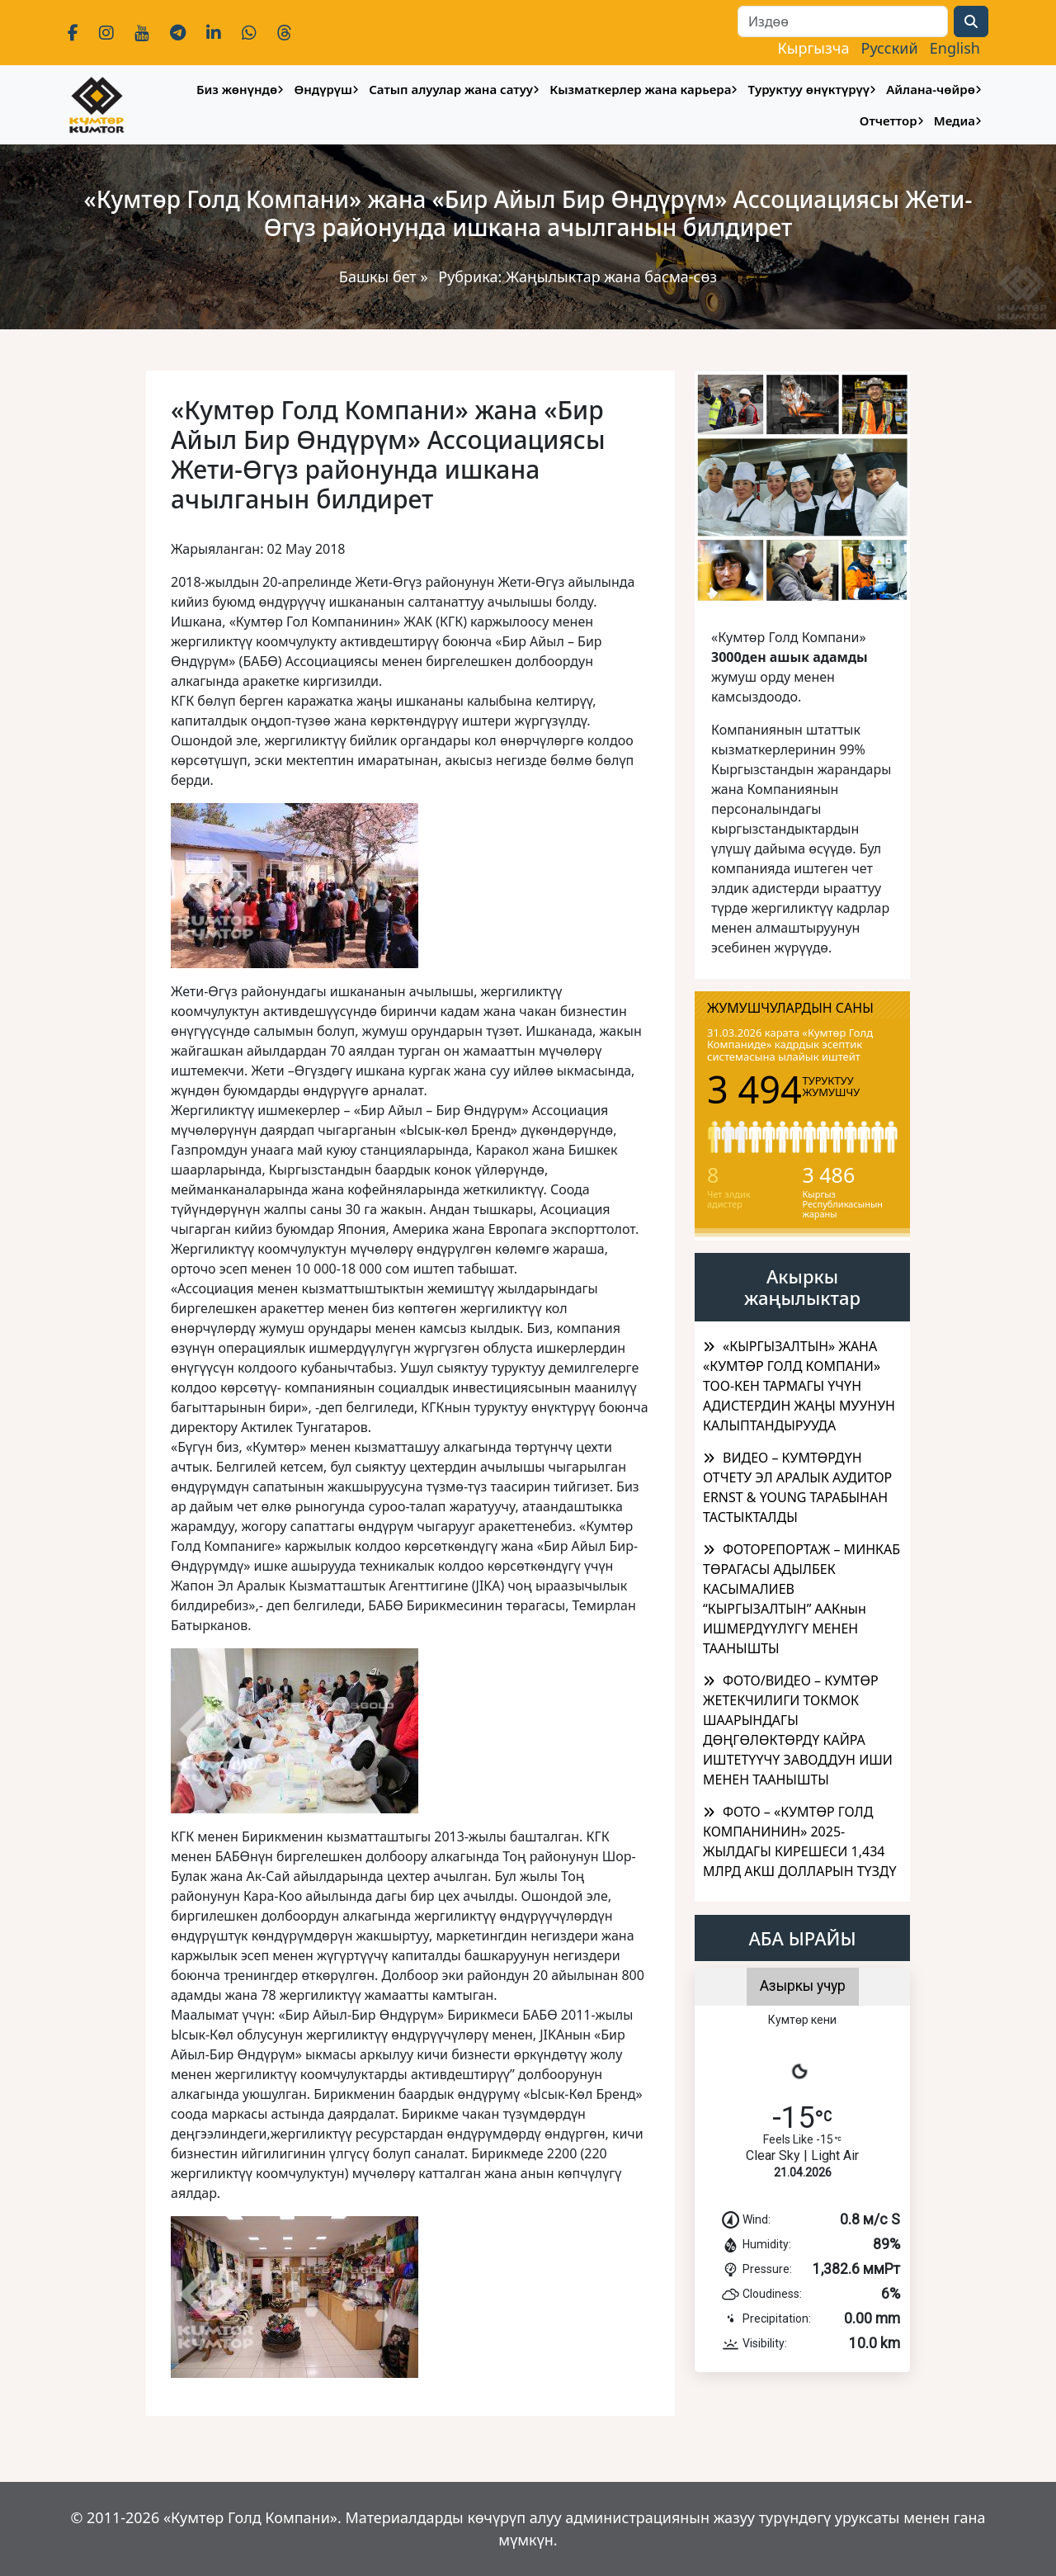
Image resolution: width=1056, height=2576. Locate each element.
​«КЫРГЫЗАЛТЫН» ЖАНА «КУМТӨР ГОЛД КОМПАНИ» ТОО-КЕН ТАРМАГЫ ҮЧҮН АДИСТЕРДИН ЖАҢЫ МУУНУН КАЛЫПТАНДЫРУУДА (799, 1386)
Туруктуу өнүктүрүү (809, 89)
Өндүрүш (323, 89)
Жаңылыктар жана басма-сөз (611, 276)
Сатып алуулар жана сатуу (451, 89)
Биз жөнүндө (236, 89)
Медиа (954, 120)
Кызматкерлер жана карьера (640, 89)
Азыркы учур (803, 1986)
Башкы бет (380, 276)
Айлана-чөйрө (930, 89)
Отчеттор (888, 120)
